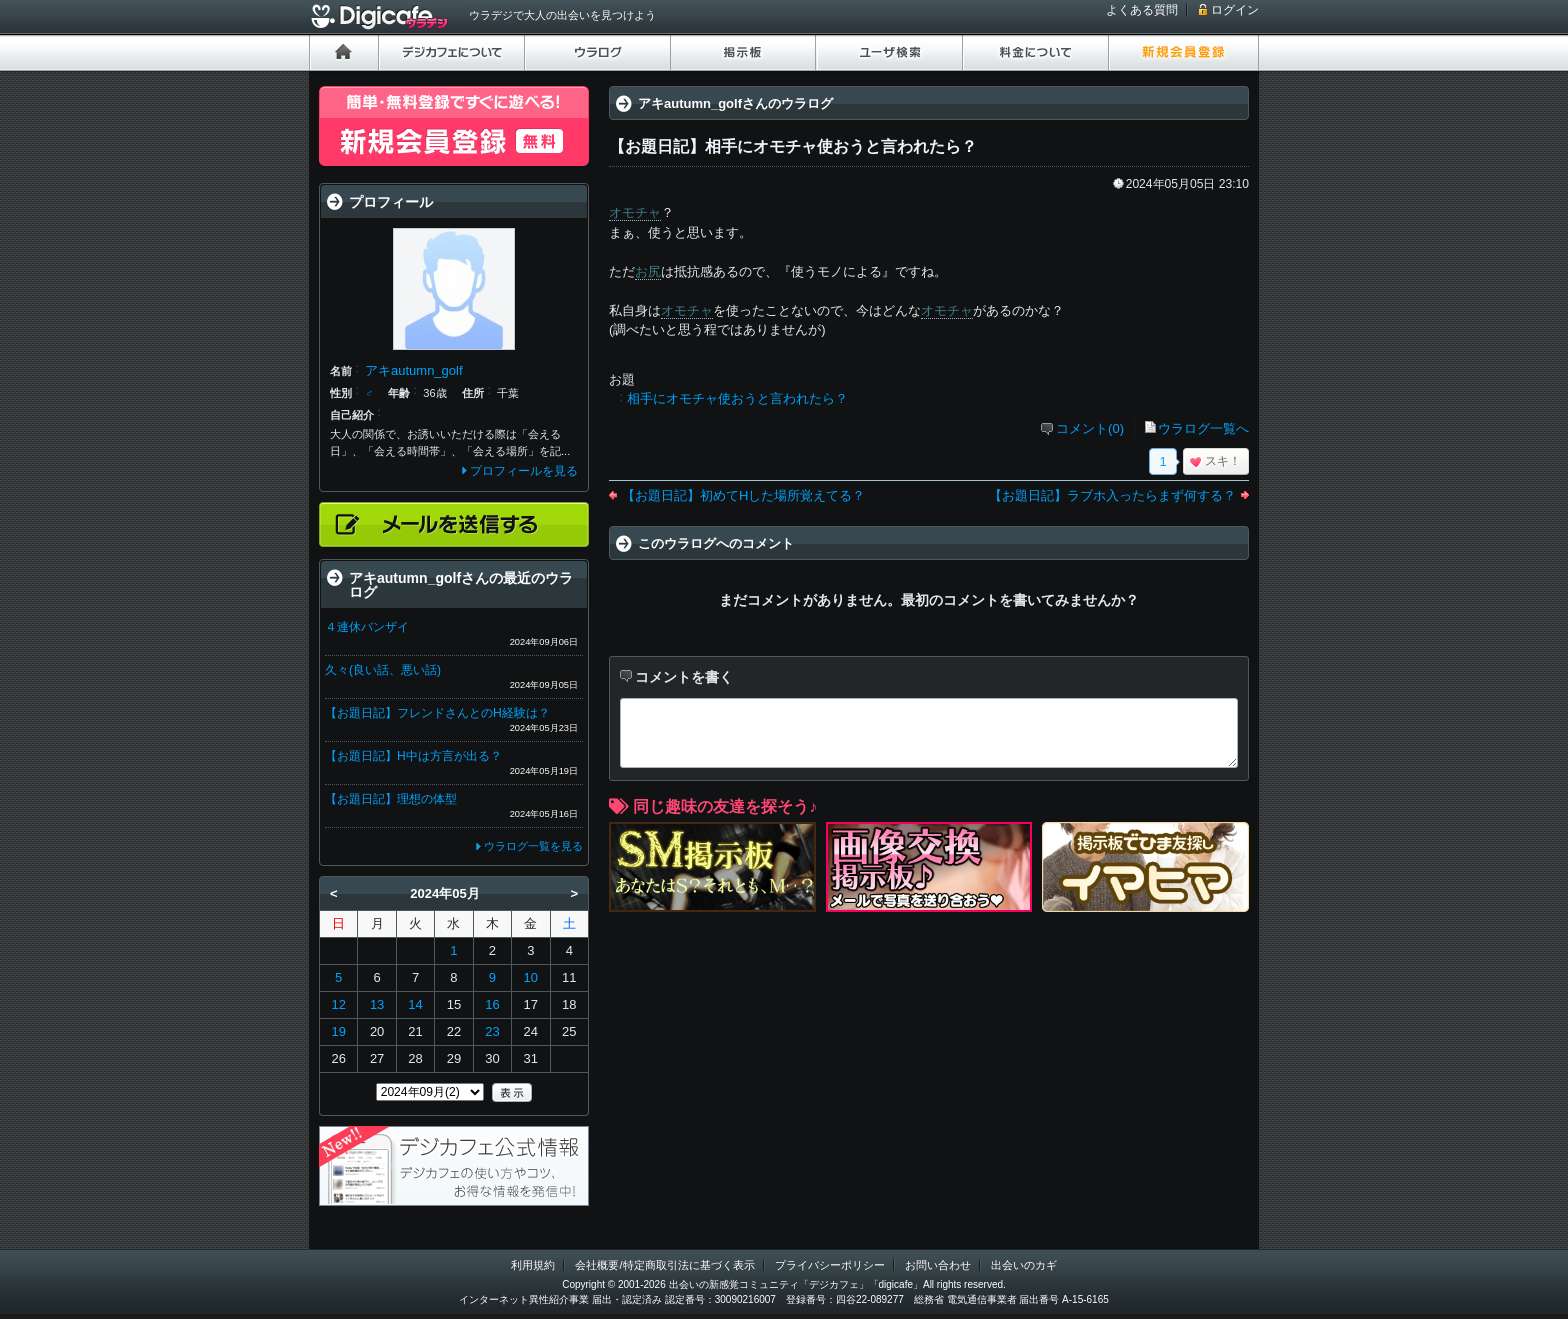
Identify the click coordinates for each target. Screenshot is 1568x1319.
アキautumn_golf (414, 370)
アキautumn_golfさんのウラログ (735, 103)
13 (377, 1004)
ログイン (1235, 10)
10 (531, 977)
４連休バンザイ (367, 627)
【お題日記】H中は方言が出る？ (413, 756)
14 (415, 1004)
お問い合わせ (938, 1265)
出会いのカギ (1024, 1265)
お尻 (648, 271)
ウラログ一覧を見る (533, 846)
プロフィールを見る (524, 471)
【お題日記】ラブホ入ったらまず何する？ (1112, 495)
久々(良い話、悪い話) (383, 670)
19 (338, 1031)
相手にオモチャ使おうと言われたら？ (737, 398)
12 (338, 1004)
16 (492, 1004)
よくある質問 (1142, 10)
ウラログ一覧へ (1203, 428)
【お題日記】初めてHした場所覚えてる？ (743, 495)
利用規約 (533, 1265)
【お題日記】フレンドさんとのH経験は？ (437, 713)
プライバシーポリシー (830, 1265)
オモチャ (635, 212)
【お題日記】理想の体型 (391, 799)
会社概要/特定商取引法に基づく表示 (664, 1265)
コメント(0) (1090, 428)
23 (492, 1031)
